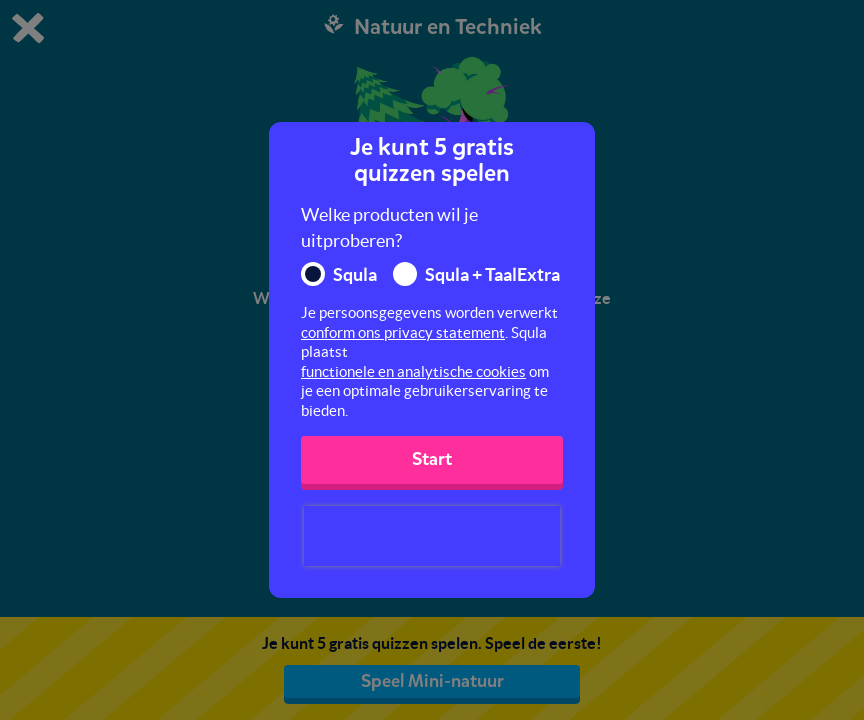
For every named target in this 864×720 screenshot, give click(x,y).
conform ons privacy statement (403, 332)
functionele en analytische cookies (413, 371)
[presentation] (432, 536)
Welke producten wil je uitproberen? (389, 227)
